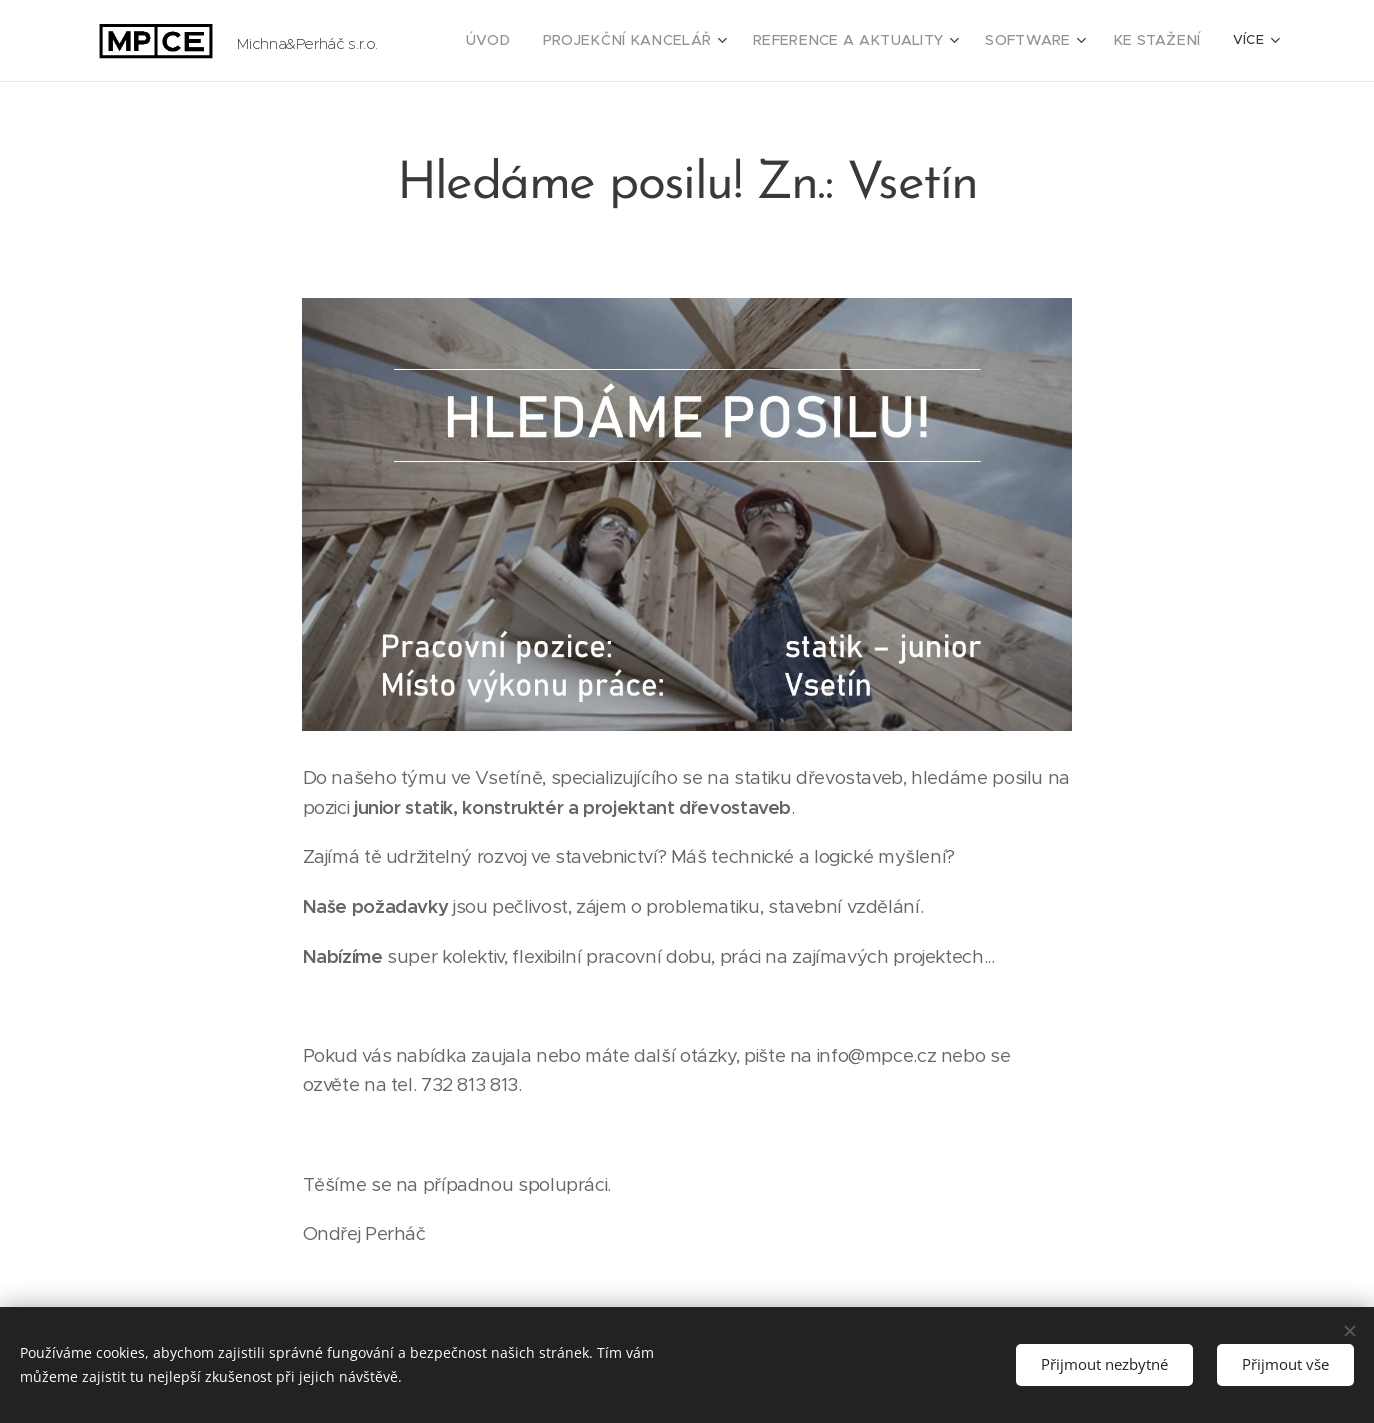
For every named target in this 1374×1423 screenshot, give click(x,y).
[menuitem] (543, 41)
